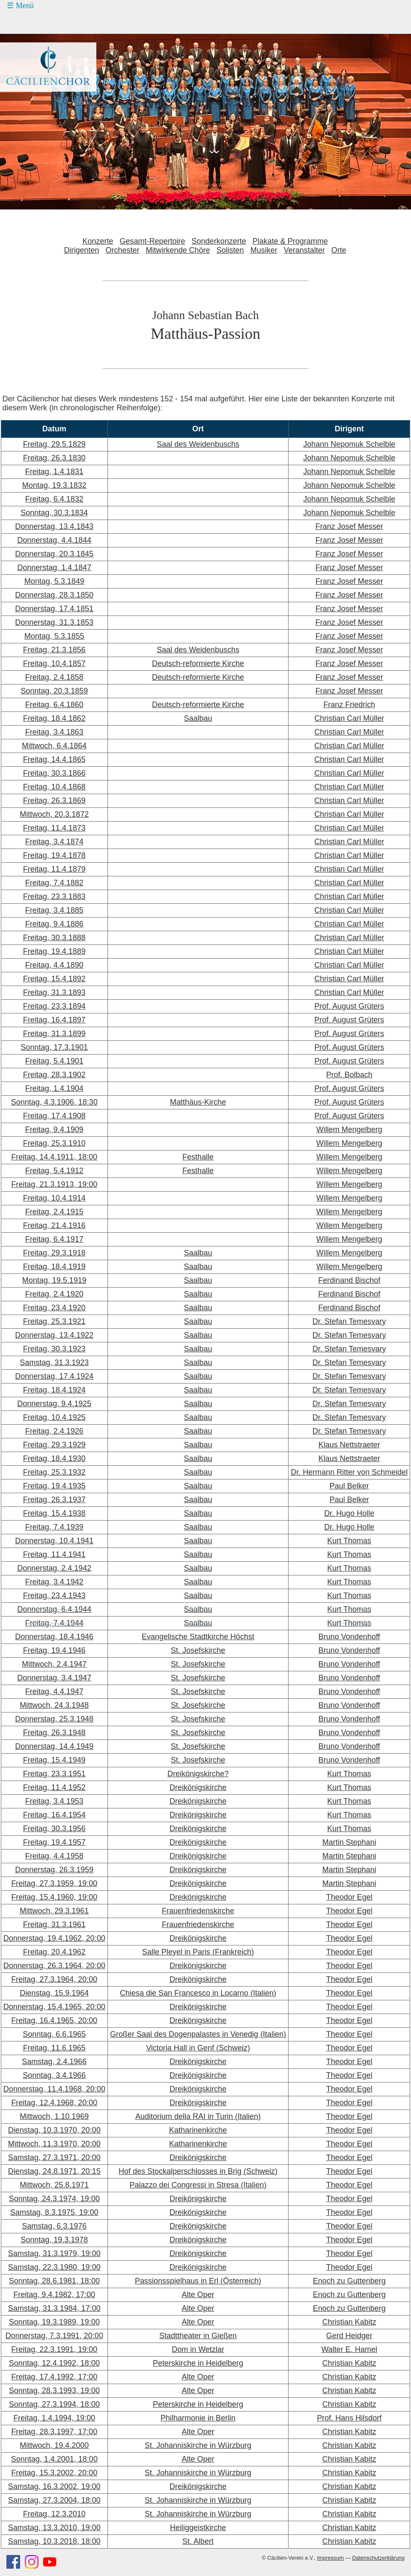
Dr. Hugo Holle (349, 1513)
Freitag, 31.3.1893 (54, 992)
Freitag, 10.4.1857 (54, 663)
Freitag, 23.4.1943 (54, 1595)
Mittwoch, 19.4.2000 (54, 2445)
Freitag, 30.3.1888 (54, 937)
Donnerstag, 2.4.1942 (54, 1568)
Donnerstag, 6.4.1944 (54, 1609)
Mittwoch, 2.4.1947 (54, 1664)
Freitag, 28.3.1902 (54, 1074)
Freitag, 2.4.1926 (54, 1431)
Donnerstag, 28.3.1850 (54, 595)
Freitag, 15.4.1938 (54, 1513)
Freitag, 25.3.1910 (54, 1143)
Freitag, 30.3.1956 (54, 1828)
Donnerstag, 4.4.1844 (54, 540)
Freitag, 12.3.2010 (54, 2514)
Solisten (230, 250)
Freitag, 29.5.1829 (54, 444)
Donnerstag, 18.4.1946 (54, 1636)
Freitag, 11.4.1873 (54, 828)
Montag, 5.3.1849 (54, 581)
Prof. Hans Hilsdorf (349, 2418)
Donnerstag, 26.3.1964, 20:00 (54, 1965)
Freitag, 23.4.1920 (54, 1307)
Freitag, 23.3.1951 (54, 1773)
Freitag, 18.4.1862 (54, 718)
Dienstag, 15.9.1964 (54, 1993)
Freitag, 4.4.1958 (54, 1856)
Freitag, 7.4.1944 (54, 1623)
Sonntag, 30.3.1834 (54, 512)
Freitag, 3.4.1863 (54, 732)
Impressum (330, 2558)
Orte (338, 250)
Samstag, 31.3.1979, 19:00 (54, 2253)
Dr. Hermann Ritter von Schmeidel (349, 1472)
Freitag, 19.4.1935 (54, 1486)
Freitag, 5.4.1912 (54, 1170)
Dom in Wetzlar (198, 2349)
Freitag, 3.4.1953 (54, 1801)
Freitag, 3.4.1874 (54, 841)
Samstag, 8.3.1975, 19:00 (54, 2212)
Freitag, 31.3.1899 (54, 1033)
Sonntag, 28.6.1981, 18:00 (54, 2281)
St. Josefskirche (198, 1650)
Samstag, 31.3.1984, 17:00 (54, 2308)
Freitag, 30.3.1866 (54, 773)
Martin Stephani (349, 1842)
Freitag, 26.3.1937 (54, 1499)
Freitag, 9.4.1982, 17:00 (54, 2294)
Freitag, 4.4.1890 (54, 965)
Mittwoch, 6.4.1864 (54, 745)
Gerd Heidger (349, 2335)
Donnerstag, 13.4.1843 (54, 526)
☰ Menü (20, 5)
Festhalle (198, 1157)
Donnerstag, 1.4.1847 (54, 567)
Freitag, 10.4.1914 (54, 1198)
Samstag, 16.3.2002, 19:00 (54, 2486)
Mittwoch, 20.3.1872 (54, 814)
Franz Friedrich (349, 704)
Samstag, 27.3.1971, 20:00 (54, 2157)
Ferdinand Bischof (349, 1280)
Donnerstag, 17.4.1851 (54, 608)
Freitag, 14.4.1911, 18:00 (54, 1157)
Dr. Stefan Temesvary (349, 1321)
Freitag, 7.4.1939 (54, 1527)
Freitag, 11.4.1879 (54, 869)
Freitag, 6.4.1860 (54, 704)
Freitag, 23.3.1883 (54, 896)
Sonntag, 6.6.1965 (54, 2034)
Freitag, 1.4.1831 (54, 471)
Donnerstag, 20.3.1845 (54, 554)
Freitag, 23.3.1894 (54, 1006)
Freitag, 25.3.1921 (54, 1321)
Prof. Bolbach (349, 1074)
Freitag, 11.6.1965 (54, 2048)
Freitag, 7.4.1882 (54, 883)
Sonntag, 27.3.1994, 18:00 (54, 2404)
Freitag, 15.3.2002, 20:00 (54, 2472)
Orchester (122, 250)
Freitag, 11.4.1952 (54, 1787)
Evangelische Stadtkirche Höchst (198, 1636)
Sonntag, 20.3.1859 (54, 691)
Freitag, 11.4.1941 (54, 1554)
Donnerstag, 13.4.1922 (54, 1335)
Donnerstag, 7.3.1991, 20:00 (54, 2335)
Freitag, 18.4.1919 (54, 1266)
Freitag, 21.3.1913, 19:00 (54, 1184)
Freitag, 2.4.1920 (54, 1294)
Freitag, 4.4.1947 (54, 1691)
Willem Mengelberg (349, 1129)
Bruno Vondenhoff (349, 1636)
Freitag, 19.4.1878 (54, 855)
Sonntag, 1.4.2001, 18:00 (54, 2459)
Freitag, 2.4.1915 (54, 1211)
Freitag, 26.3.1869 (54, 800)
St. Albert (198, 2541)
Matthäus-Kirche (198, 1102)
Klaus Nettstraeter (349, 1444)
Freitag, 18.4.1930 (54, 1458)
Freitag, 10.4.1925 (54, 1417)
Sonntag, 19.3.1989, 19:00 (54, 2322)
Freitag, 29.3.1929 (54, 1444)
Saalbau (198, 718)
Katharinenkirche (198, 2130)
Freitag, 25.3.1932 (54, 1472)
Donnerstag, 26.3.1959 (54, 1869)
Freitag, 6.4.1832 (54, 499)
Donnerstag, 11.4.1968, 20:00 (54, 2089)
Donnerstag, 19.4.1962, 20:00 (54, 1938)
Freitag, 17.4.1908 (54, 1116)
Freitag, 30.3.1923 (54, 1349)
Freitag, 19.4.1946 (54, 1650)
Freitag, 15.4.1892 (54, 978)
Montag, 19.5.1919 (54, 1280)
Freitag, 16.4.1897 (54, 1020)
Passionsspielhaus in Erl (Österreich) (198, 2281)
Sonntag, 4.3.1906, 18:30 (54, 1102)
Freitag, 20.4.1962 (54, 1952)
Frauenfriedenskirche (198, 1911)
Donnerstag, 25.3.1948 (54, 1719)
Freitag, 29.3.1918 (54, 1253)
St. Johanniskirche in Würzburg (198, 2445)
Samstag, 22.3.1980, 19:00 (54, 2267)
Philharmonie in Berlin (198, 2418)
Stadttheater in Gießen (198, 2335)
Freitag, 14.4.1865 (54, 759)
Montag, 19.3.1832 (54, 485)
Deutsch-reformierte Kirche (198, 663)
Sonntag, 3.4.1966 (54, 2075)
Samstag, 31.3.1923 (54, 1362)
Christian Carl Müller (349, 718)
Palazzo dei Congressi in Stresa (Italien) (197, 2185)
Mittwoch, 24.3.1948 (54, 1705)
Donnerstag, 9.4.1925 (54, 1403)
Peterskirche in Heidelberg (198, 2363)
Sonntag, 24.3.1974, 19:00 (54, 2198)
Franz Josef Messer (349, 526)
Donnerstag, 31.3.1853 (54, 622)
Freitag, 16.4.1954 (54, 1815)
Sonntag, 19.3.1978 (54, 2239)
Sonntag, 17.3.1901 (54, 1047)
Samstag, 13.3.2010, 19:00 (54, 2527)
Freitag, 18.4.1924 (54, 1390)
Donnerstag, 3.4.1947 (54, 1678)
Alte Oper (198, 2294)
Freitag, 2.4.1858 (54, 677)
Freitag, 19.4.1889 (54, 951)
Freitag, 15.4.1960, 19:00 (54, 1897)
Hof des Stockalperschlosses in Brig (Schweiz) (198, 2171)
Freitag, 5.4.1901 (54, 1061)
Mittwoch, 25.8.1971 (54, 2185)
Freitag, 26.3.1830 (54, 458)
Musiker (263, 250)
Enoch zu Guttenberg (349, 2281)
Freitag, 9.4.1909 (54, 1129)
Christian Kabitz (349, 2322)
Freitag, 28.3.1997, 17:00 (54, 2431)
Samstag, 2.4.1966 (54, 2061)
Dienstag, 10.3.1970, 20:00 (54, 2130)
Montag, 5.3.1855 (54, 636)
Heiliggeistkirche (198, 2527)
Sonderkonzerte (219, 241)
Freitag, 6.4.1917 (54, 1239)
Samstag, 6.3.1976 (54, 2226)
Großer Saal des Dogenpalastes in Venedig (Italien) (198, 2034)
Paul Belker (349, 1486)
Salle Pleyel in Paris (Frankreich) (198, 1952)
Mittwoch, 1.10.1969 (54, 2116)
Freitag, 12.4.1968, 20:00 (54, 2102)
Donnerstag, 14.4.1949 (54, 1746)
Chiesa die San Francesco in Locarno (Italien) (198, 1993)
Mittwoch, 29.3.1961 (54, 1911)
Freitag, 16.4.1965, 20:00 (54, 2020)
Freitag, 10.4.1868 (54, 787)
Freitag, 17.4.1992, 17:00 (54, 2377)
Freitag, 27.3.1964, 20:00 (54, 1979)
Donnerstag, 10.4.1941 (54, 1540)
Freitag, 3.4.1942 (54, 1582)
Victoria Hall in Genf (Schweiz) (198, 2048)
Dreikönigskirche (198, 1787)
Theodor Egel (349, 1897)
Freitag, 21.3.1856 (54, 649)
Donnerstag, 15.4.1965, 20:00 (54, 2006)
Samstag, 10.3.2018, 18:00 (54, 2541)
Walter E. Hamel (349, 2349)
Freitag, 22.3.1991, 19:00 (54, 2349)
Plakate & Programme (290, 241)
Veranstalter (304, 250)
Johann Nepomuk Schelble (349, 444)
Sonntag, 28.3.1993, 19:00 (54, 2390)
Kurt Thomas (349, 1540)
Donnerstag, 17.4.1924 (54, 1376)
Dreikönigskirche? (198, 1773)
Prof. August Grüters (349, 1006)
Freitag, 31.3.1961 (54, 1924)
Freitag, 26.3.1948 (54, 1732)
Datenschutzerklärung (378, 2558)
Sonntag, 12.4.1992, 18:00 (54, 2363)
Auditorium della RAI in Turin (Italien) (198, 2116)
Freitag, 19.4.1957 (54, 1842)
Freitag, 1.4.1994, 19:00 (54, 2418)
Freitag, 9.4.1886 (54, 924)
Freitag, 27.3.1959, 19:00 (54, 1883)
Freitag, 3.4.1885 (54, 910)
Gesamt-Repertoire (152, 241)
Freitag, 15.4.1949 (54, 1760)
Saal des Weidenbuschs (198, 444)
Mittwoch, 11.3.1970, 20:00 (54, 2144)
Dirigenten (81, 250)
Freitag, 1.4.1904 (54, 1088)
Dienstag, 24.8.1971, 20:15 (54, 2171)
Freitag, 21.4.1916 (54, 1225)
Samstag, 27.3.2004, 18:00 (54, 2500)
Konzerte (97, 241)
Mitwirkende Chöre (178, 250)
